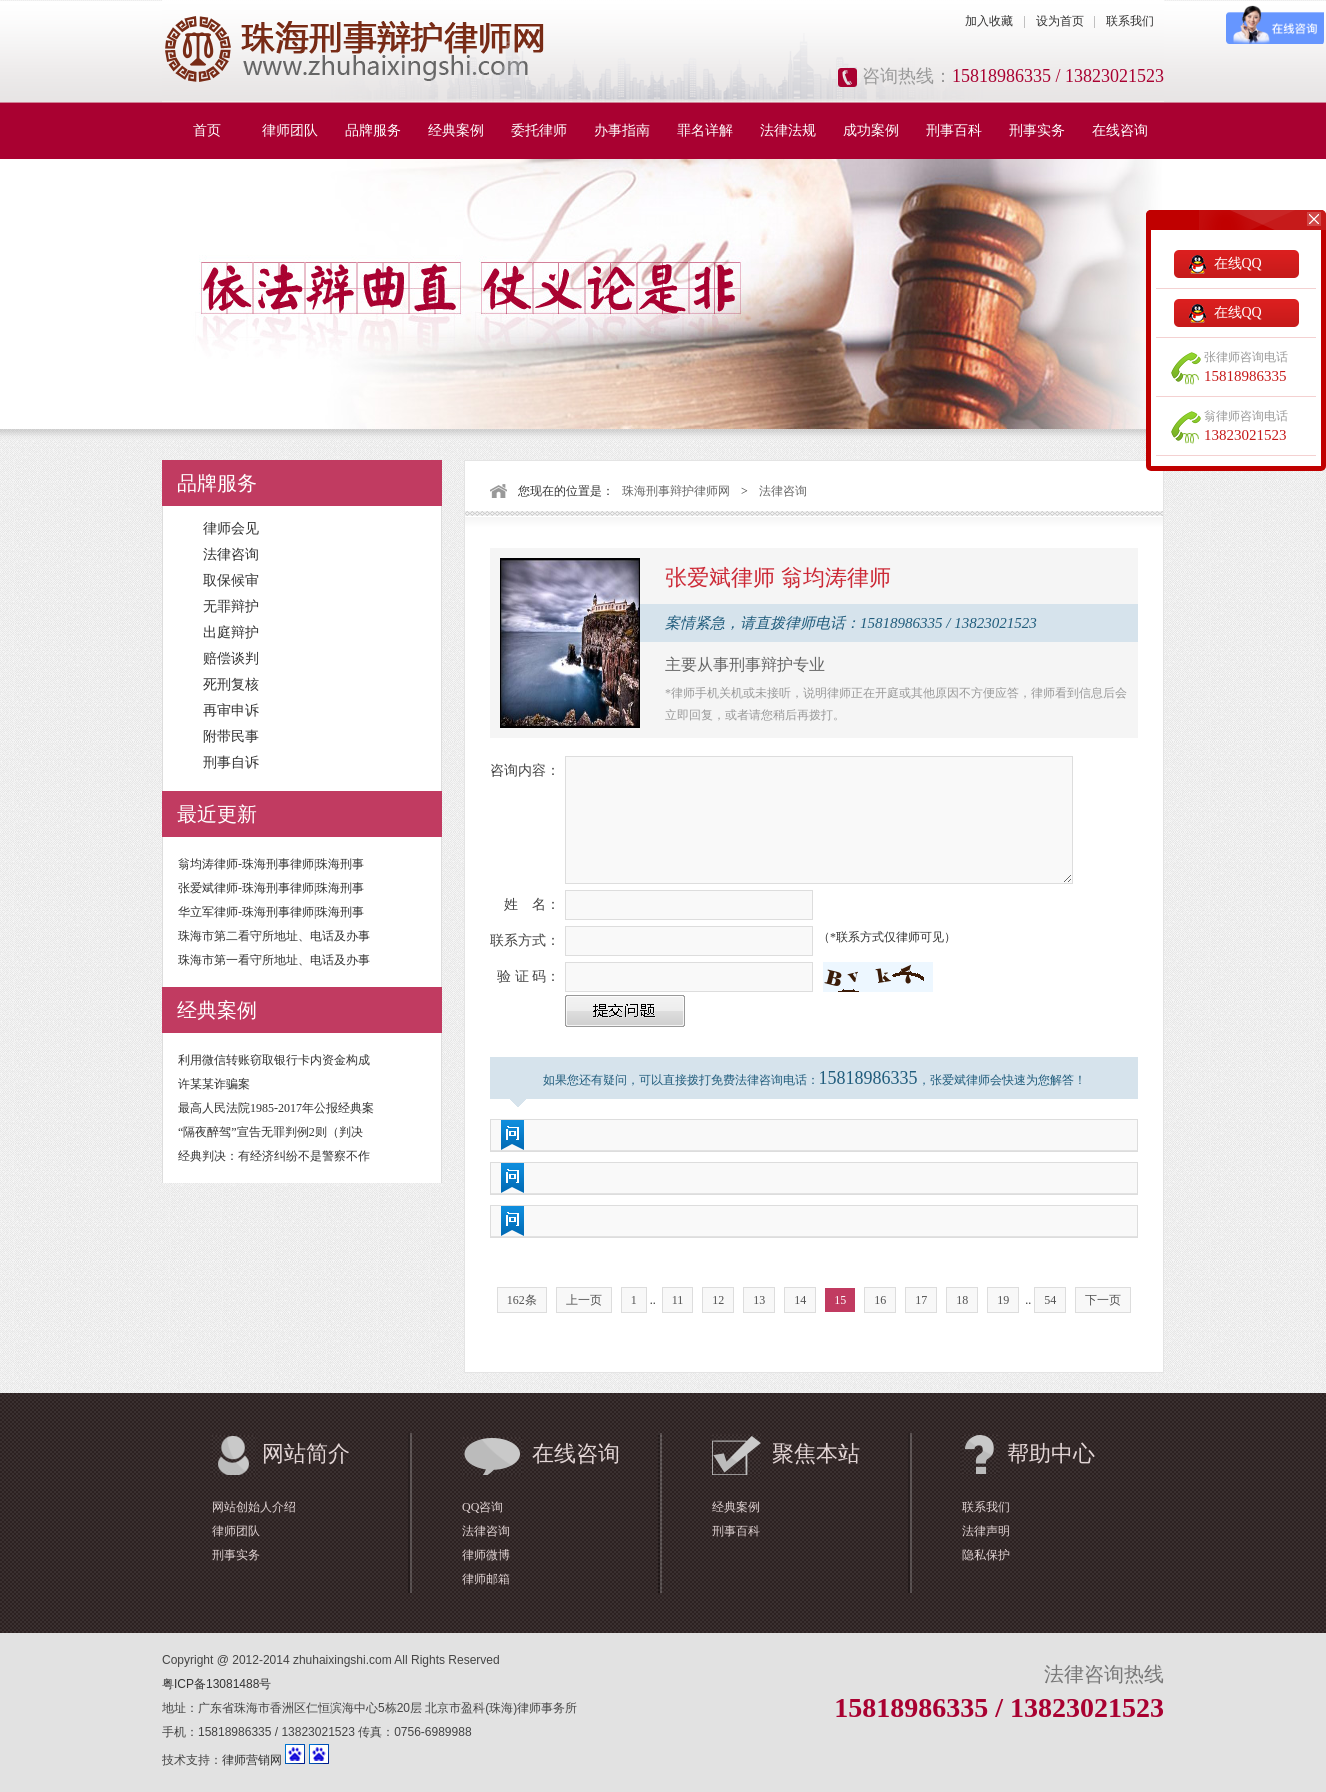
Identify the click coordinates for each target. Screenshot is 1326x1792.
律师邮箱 (486, 1579)
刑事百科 (954, 130)
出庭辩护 (231, 632)
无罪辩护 (231, 606)
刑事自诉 (231, 762)
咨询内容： (525, 770)
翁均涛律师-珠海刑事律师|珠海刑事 (271, 864)
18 (962, 1300)
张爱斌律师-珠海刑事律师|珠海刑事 (271, 888)
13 (759, 1300)
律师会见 (231, 528)
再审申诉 (231, 710)
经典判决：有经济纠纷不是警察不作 (274, 1156)
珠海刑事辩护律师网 (676, 491)
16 (880, 1300)
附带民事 (231, 736)
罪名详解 (705, 130)
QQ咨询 (482, 1507)
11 (678, 1300)
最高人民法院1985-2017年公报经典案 (276, 1108)
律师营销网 (252, 1760)
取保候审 (231, 580)
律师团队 (290, 130)
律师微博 (486, 1555)
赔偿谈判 (231, 658)
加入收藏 (989, 21)
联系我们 (1130, 21)
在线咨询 (1120, 130)
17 (921, 1300)
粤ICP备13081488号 (216, 1684)
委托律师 (539, 130)
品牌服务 (373, 130)
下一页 (1103, 1300)
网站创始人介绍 (254, 1507)
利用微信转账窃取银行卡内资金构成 (274, 1060)
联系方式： (525, 940)
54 (1050, 1300)
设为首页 (1060, 21)
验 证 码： (528, 976)
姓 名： (532, 904)
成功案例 (871, 130)
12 (718, 1300)
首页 (207, 130)
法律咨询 (231, 554)
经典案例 (456, 130)
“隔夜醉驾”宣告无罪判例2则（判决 (270, 1132)
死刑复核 (231, 684)
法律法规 (788, 130)
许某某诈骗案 (214, 1084)
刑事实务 (1037, 130)
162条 (522, 1300)
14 (800, 1300)
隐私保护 (986, 1555)
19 (1003, 1300)
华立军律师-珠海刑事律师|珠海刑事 (271, 912)
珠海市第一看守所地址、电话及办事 (274, 960)
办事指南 (622, 130)
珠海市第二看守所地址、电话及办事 (274, 936)
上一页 (584, 1300)
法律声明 (986, 1531)
